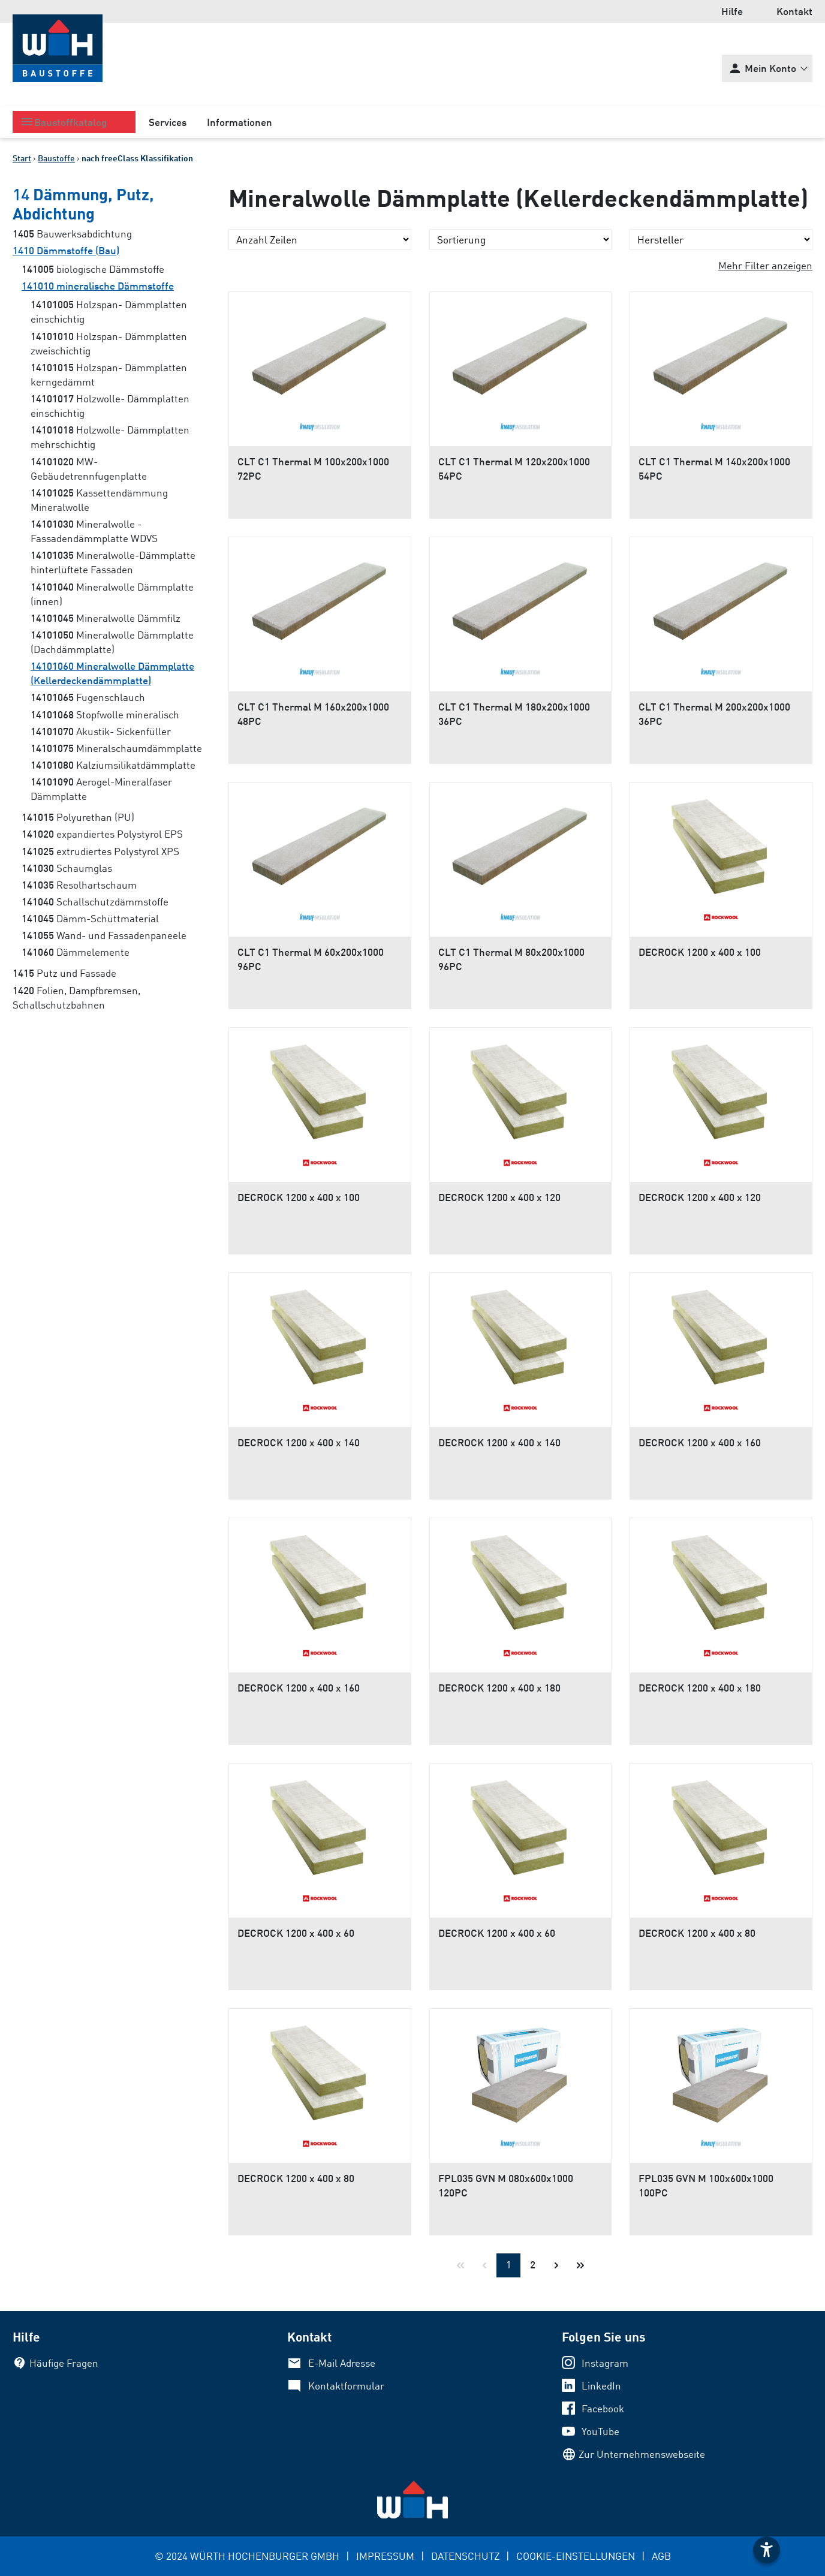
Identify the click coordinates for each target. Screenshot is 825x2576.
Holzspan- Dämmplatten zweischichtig (109, 343)
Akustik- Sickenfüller (101, 731)
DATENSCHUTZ (465, 2556)
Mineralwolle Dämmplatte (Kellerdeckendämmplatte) (112, 673)
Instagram (605, 2363)
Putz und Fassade (64, 973)
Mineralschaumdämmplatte (116, 748)
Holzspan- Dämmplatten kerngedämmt (109, 374)
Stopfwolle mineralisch (105, 714)
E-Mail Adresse (341, 2363)
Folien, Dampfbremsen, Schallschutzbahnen (76, 997)
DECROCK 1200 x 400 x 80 (697, 1933)
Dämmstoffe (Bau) (66, 250)
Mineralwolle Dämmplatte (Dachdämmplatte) (112, 641)
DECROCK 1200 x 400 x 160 (700, 1442)
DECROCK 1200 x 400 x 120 (499, 1197)
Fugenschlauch (88, 697)
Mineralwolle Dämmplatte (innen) (112, 593)
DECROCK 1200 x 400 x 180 (499, 1687)
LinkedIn (601, 2385)
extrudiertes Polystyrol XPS (100, 851)
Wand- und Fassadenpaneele (104, 935)
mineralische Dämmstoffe (98, 285)
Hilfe (732, 11)
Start (22, 158)
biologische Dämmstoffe (93, 269)
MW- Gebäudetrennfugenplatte (89, 468)
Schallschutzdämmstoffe (95, 901)
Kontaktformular (346, 2385)
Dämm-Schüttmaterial (90, 918)
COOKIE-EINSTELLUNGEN (575, 2556)
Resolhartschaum (79, 884)
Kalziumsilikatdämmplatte (113, 765)
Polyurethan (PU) (78, 817)
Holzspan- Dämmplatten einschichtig (109, 311)
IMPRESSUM (385, 2556)
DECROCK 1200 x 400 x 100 (700, 952)
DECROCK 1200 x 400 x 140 (298, 1442)
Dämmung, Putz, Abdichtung (83, 203)
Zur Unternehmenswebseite (642, 2454)
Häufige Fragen (63, 2363)
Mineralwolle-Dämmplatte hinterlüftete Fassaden (113, 562)
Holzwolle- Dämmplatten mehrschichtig (110, 436)
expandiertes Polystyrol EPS (102, 833)
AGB (661, 2556)
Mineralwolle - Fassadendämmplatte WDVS (94, 530)
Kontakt (794, 11)
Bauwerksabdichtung (72, 233)
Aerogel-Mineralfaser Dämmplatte (101, 788)
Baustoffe (56, 158)
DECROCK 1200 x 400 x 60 (295, 1933)
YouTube (600, 2431)
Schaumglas (67, 868)
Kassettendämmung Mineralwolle (99, 499)
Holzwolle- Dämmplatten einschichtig (110, 405)
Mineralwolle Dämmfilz (105, 618)
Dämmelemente (76, 952)
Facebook (603, 2408)
